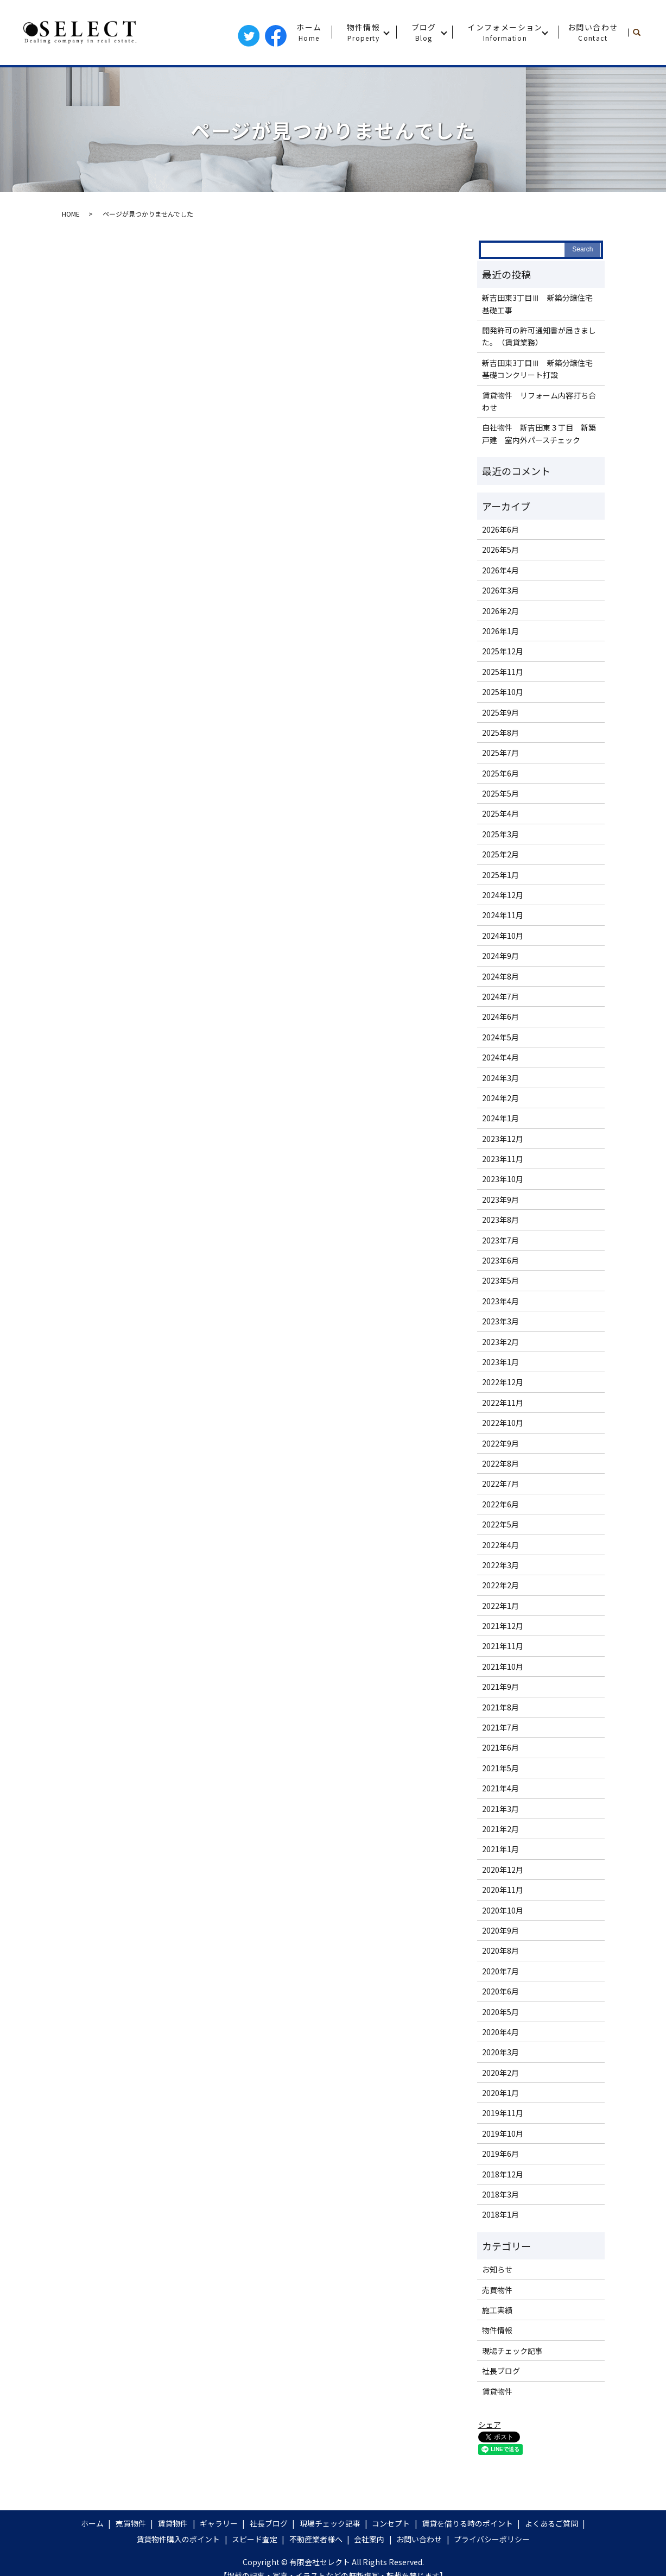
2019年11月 (502, 2112)
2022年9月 (500, 1443)
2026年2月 (500, 610)
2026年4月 (500, 570)
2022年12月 (502, 1382)
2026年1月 (500, 631)
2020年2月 (500, 2072)
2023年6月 (500, 1260)
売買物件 (497, 2289)
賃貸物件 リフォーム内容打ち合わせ (539, 401)
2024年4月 (500, 1057)
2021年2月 (500, 1828)
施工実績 (497, 2309)
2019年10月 (502, 2133)
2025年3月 (500, 834)
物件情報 (363, 32)
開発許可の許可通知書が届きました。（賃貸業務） (539, 336)
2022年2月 (500, 1585)
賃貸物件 (497, 2391)
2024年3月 (500, 1077)
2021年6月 (500, 1747)
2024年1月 (500, 1118)
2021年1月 (500, 1848)
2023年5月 (500, 1280)
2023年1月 (500, 1361)
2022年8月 (500, 1463)
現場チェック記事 (512, 2350)
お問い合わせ (593, 32)
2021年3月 (500, 1808)
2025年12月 (502, 651)
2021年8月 (500, 1707)
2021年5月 (500, 1768)
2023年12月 (502, 1138)
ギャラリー (219, 2523)
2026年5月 (500, 549)
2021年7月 (500, 1727)
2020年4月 (500, 2031)
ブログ (423, 32)
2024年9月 (500, 955)
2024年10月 (502, 935)
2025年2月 (500, 854)
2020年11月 (502, 1889)
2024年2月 (500, 1098)
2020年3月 (500, 2052)
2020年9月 (500, 1930)
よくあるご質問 (551, 2523)
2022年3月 (500, 1565)
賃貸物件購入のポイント (178, 2539)
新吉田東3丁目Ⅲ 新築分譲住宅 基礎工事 (540, 303)
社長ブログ (501, 2370)
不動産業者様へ (315, 2539)
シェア (489, 2424)
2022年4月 (500, 1544)
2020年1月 (500, 2092)
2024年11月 (502, 915)
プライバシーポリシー (492, 2539)
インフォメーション (505, 32)
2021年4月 (500, 1788)
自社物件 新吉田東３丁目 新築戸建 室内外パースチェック (539, 433)
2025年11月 (502, 671)
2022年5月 (500, 1524)
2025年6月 (500, 773)
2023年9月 (500, 1199)
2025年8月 (500, 732)
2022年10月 (502, 1422)
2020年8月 (500, 1950)
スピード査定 (254, 2539)
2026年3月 (500, 590)
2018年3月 (500, 2194)
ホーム (308, 32)
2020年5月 (500, 2011)
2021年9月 (500, 1686)
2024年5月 (500, 1037)
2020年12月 (502, 1869)
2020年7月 (500, 1971)
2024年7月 (500, 996)
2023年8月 (500, 1219)
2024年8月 (500, 976)
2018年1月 (500, 2214)
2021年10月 (502, 1666)
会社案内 (369, 2539)
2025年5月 (500, 793)
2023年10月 (502, 1178)
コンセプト (391, 2523)
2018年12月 (502, 2174)
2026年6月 (500, 529)
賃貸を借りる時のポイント (467, 2523)
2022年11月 (502, 1402)
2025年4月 (500, 813)
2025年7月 (500, 752)
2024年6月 (500, 1016)
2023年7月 (500, 1240)
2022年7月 (500, 1483)
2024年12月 (502, 894)
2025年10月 (502, 691)
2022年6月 (500, 1504)
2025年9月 (500, 712)
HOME (71, 213)
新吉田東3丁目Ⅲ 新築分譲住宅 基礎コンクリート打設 (540, 368)
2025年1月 (500, 874)
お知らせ (497, 2269)
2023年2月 (500, 1341)
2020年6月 (500, 1991)
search (641, 32)
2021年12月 (502, 1625)
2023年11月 (502, 1158)
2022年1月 (500, 1605)
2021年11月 (502, 1645)
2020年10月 (502, 1910)
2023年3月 (500, 1321)
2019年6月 (500, 2153)
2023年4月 (500, 1301)
